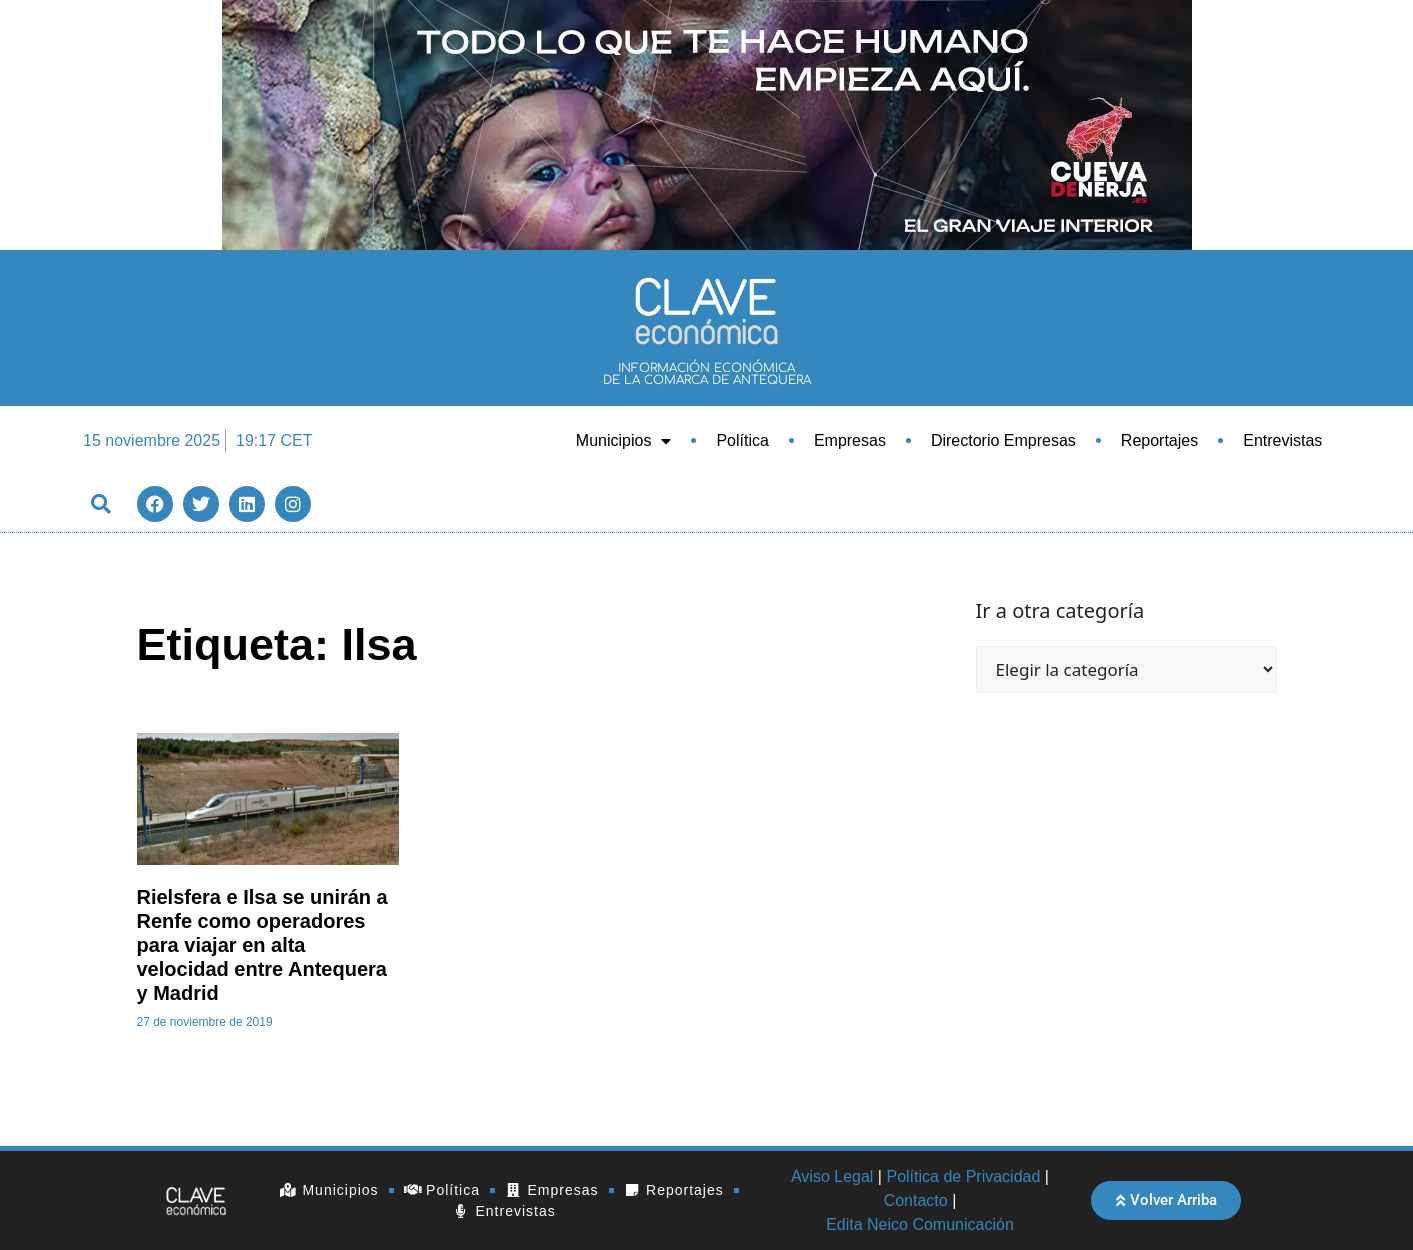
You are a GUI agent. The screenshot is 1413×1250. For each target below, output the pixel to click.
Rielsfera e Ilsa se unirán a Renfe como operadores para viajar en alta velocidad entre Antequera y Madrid (262, 945)
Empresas (850, 440)
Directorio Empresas (1003, 440)
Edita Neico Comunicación (920, 1224)
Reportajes (1159, 440)
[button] (100, 503)
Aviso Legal (832, 1176)
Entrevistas (1282, 440)
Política (742, 440)
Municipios (624, 441)
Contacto (916, 1200)
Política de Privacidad (963, 1176)
